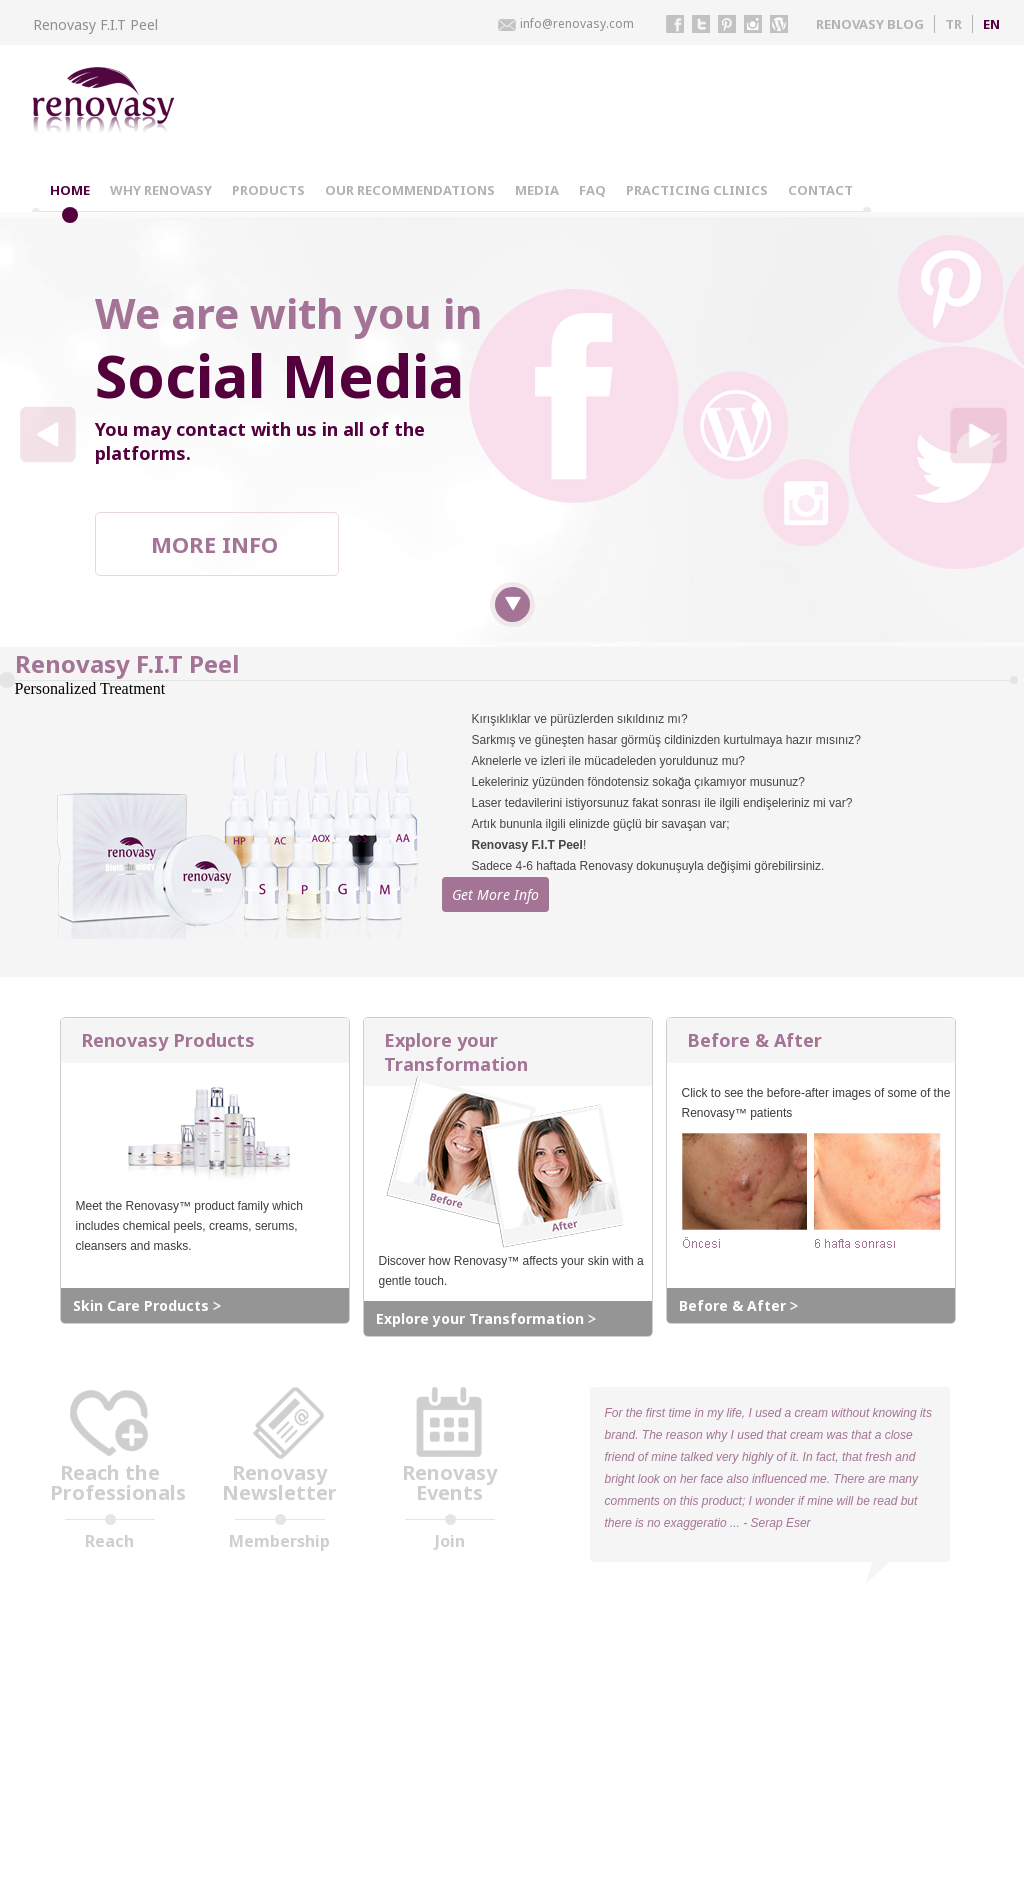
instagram (753, 24)
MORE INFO (214, 544)
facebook (675, 24)
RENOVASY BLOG (870, 24)
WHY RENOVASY (161, 190)
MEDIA (537, 190)
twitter (701, 24)
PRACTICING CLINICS (697, 190)
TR (953, 24)
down (512, 604)
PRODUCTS (268, 190)
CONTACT (820, 190)
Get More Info (525, 939)
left (48, 435)
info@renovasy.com (577, 23)
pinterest (727, 24)
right (977, 435)
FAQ (592, 190)
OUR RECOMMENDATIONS (410, 190)
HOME (70, 190)
